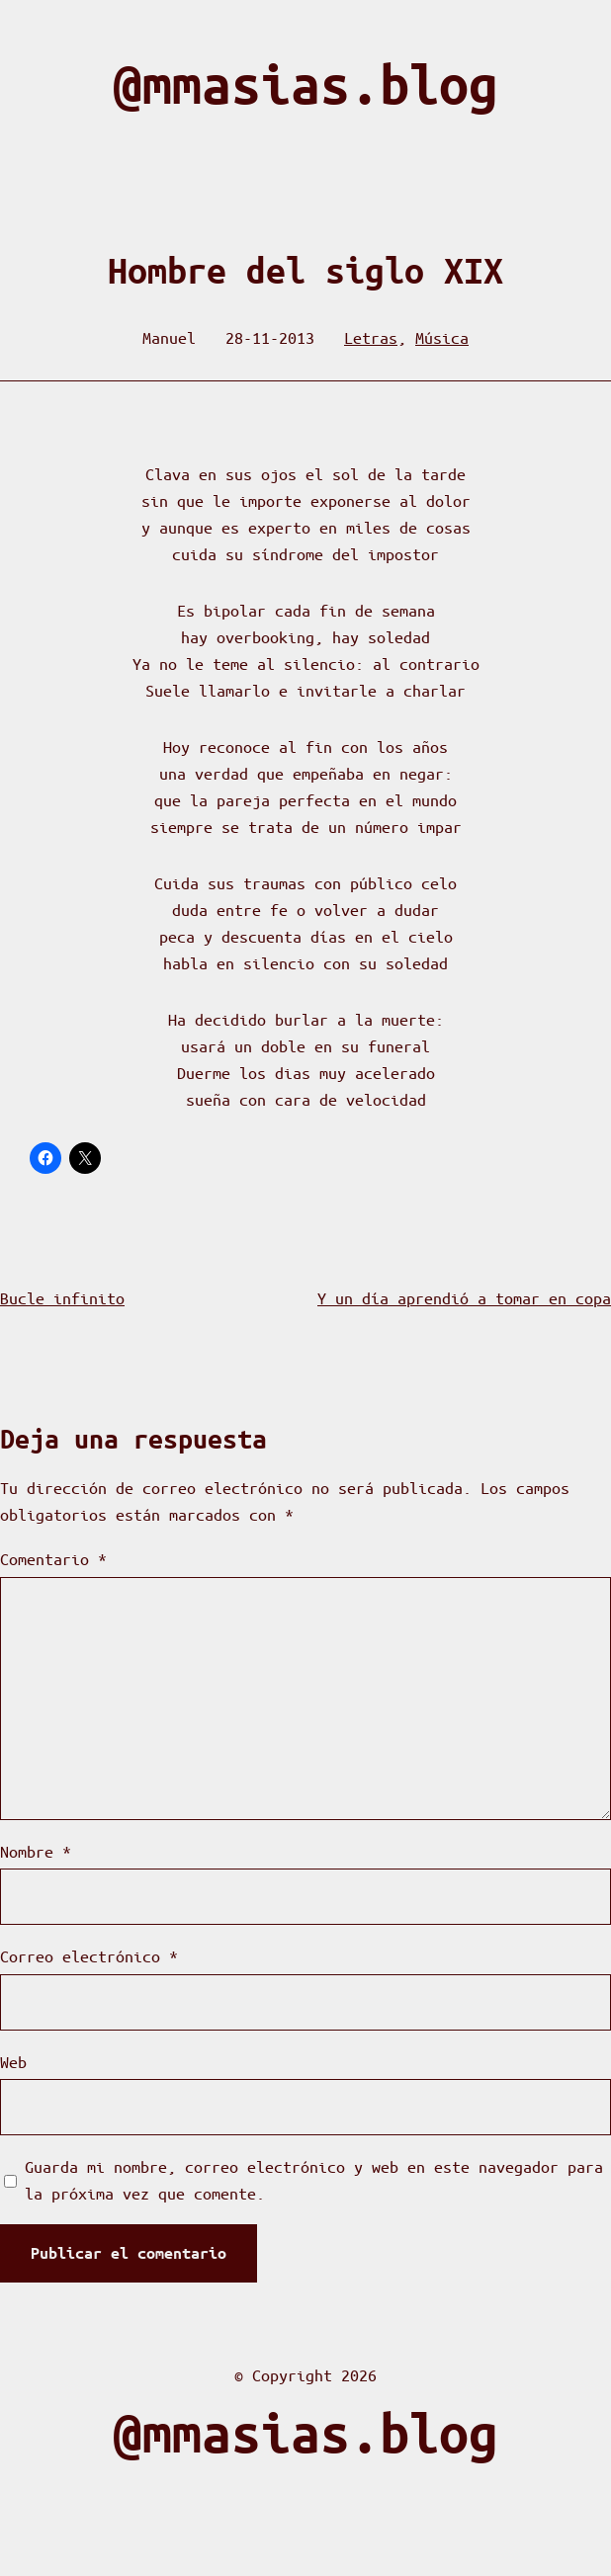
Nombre (35, 1851)
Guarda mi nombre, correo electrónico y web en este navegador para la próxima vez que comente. (314, 2179)
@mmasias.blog (305, 84)
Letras (370, 337)
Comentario (53, 1558)
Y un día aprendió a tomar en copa (464, 1297)
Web (13, 2061)
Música (442, 337)
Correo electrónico (89, 1956)
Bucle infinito (62, 1297)
